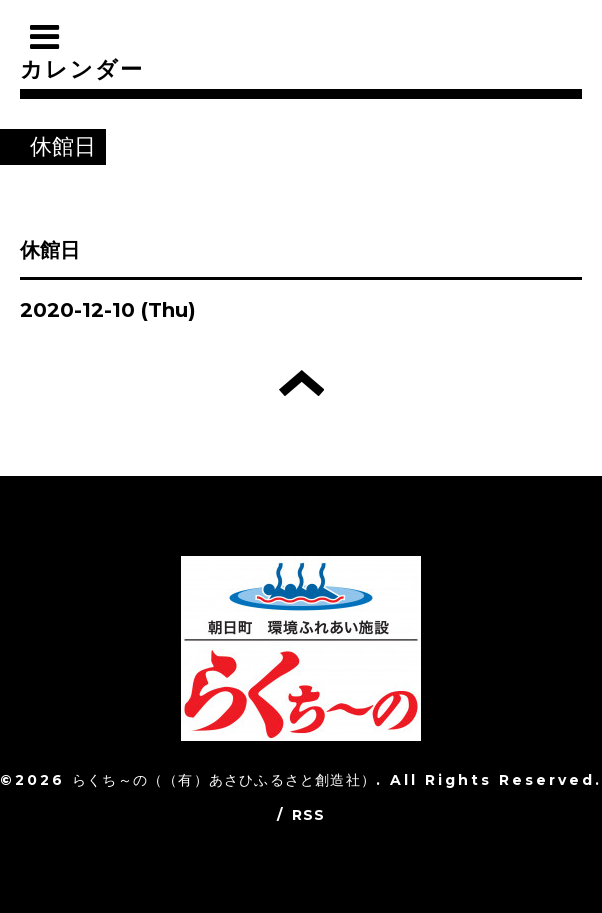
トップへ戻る (301, 383)
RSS (309, 815)
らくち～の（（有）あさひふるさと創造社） (224, 780)
